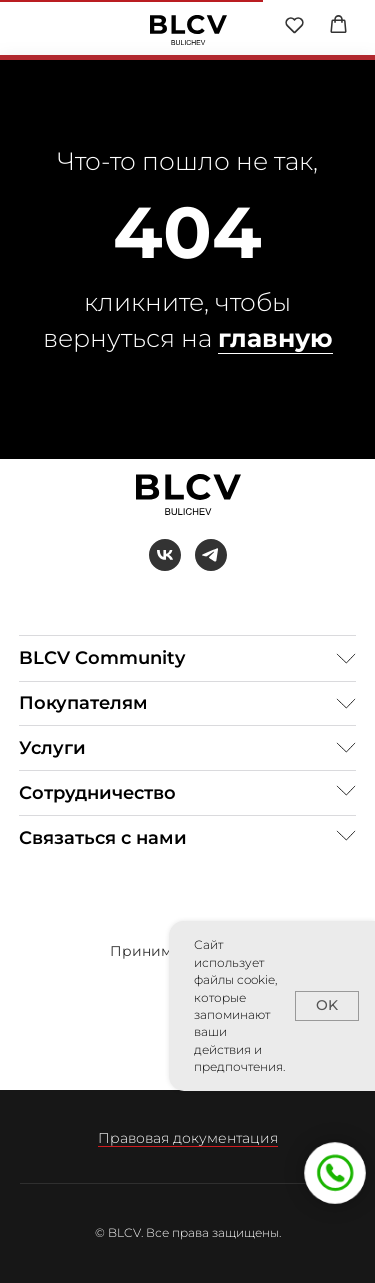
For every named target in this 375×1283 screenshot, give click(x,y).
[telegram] (211, 555)
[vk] (165, 555)
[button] (294, 24)
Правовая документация (188, 1138)
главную (275, 338)
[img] (188, 30)
